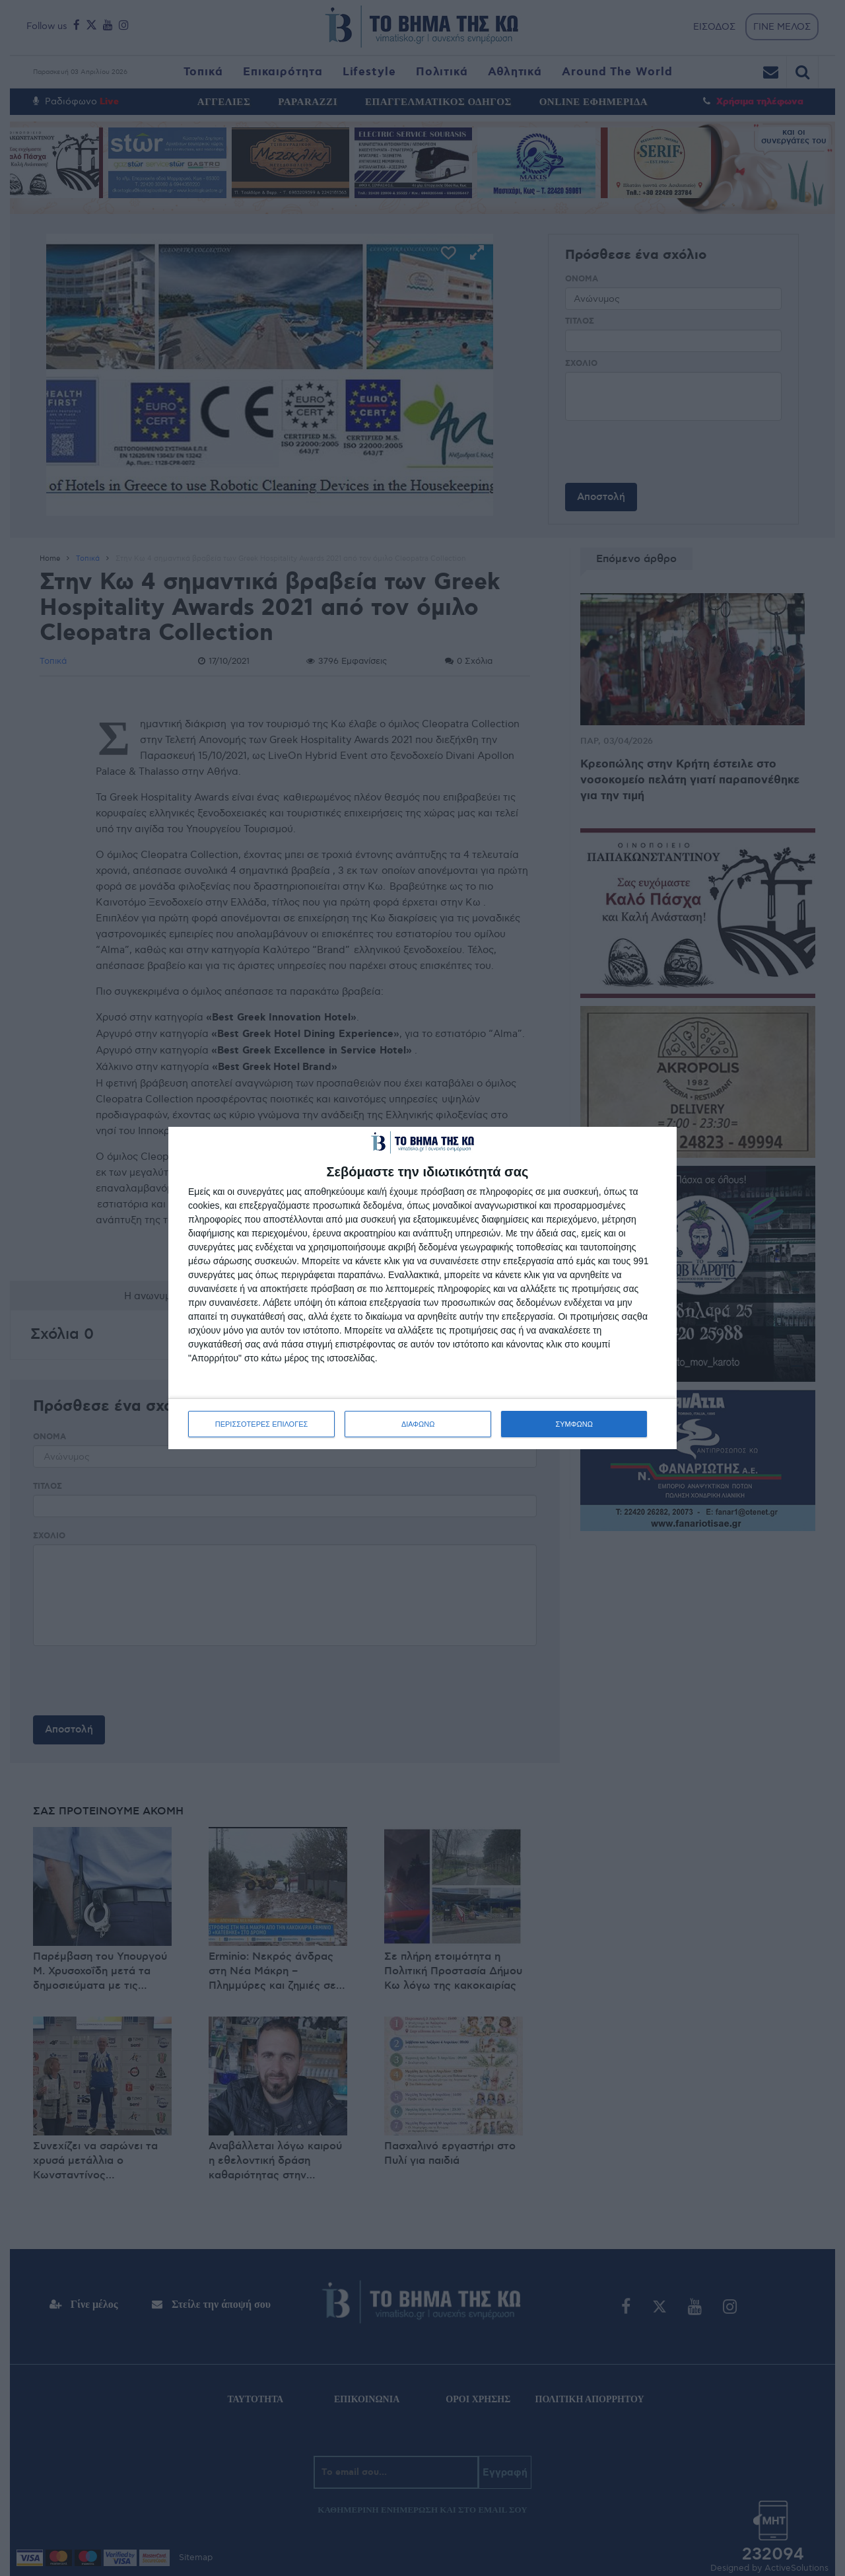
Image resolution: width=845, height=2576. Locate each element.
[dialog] (422, 1288)
